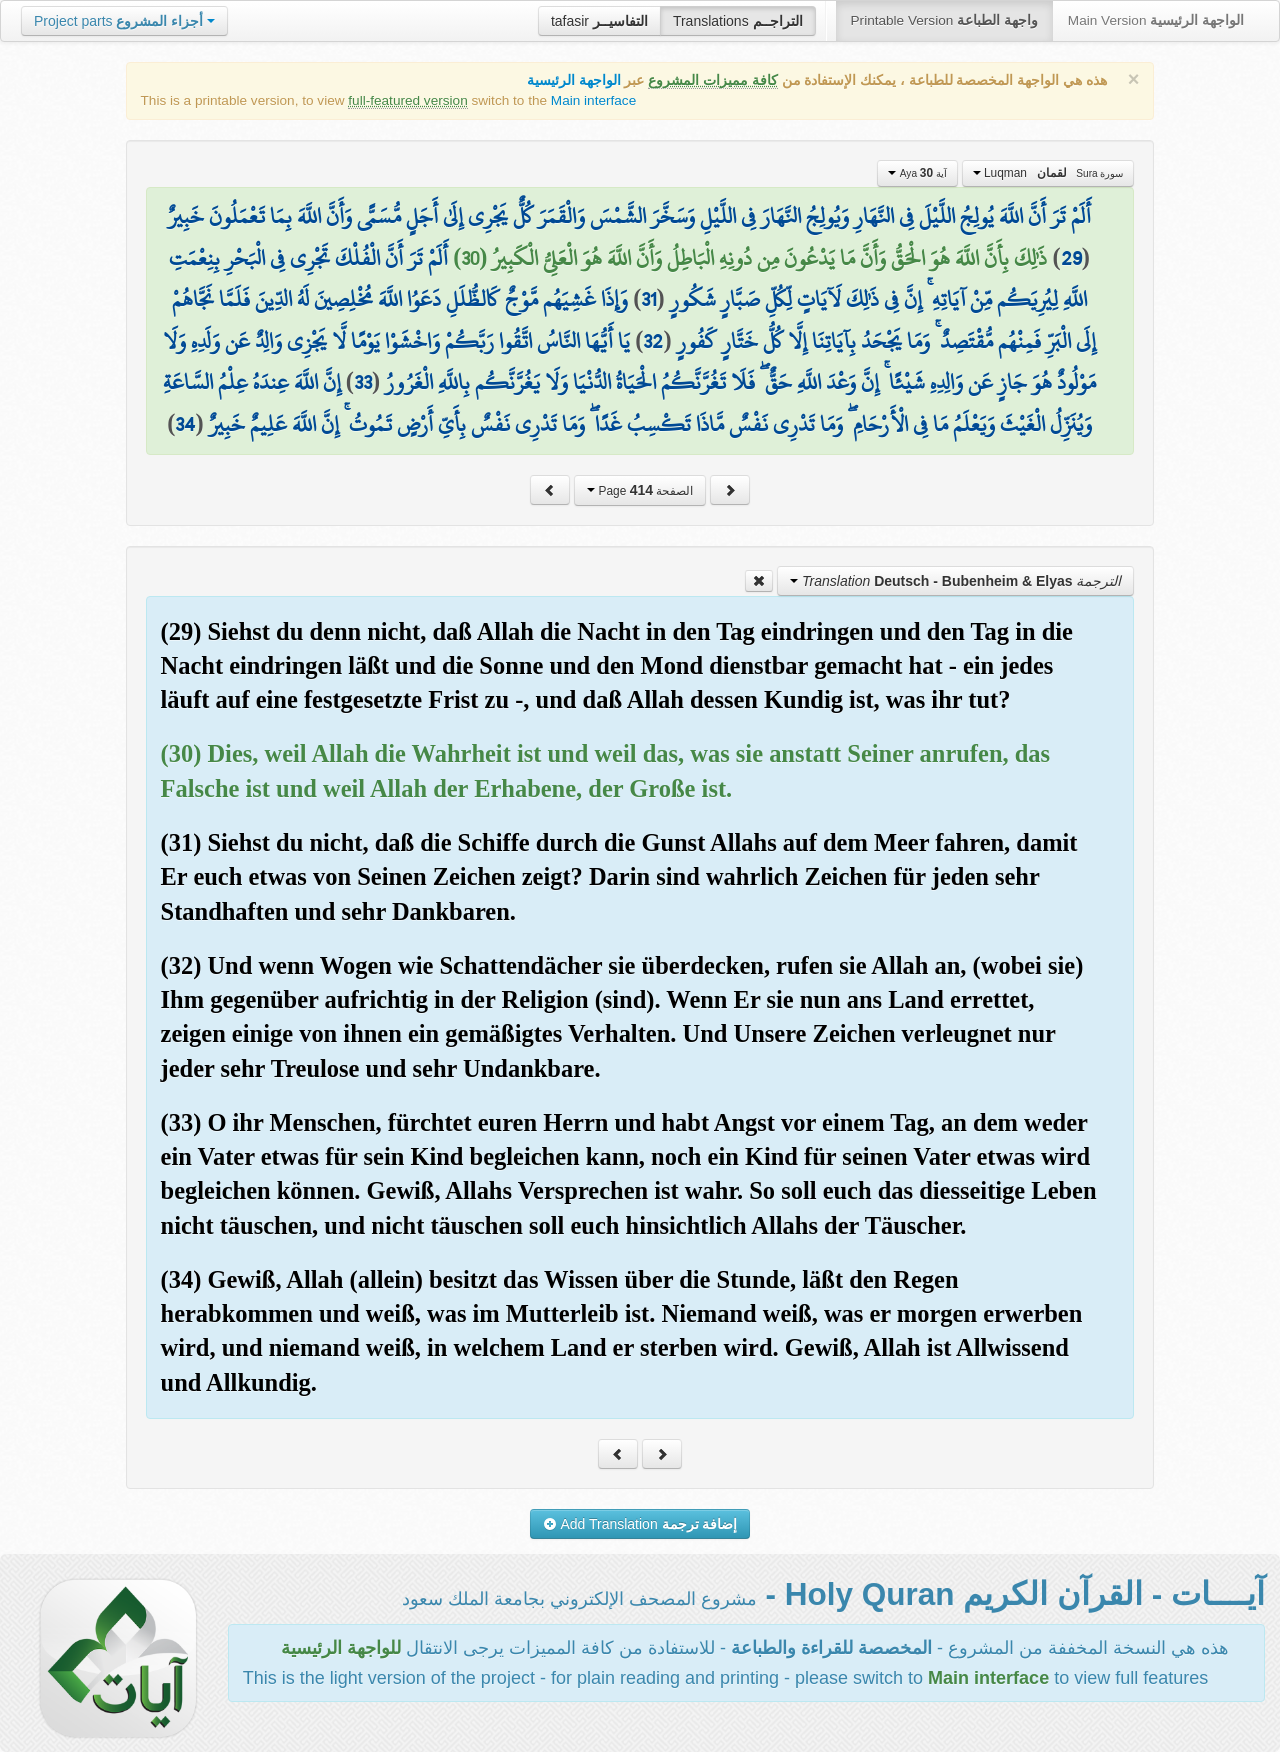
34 (185, 424)
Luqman (1048, 173)
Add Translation (640, 1524)
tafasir (599, 21)
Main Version (1156, 20)
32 (653, 341)
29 (1071, 258)
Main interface (593, 100)
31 (648, 299)
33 (363, 382)
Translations (738, 21)
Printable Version (944, 20)
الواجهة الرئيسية (574, 80)
